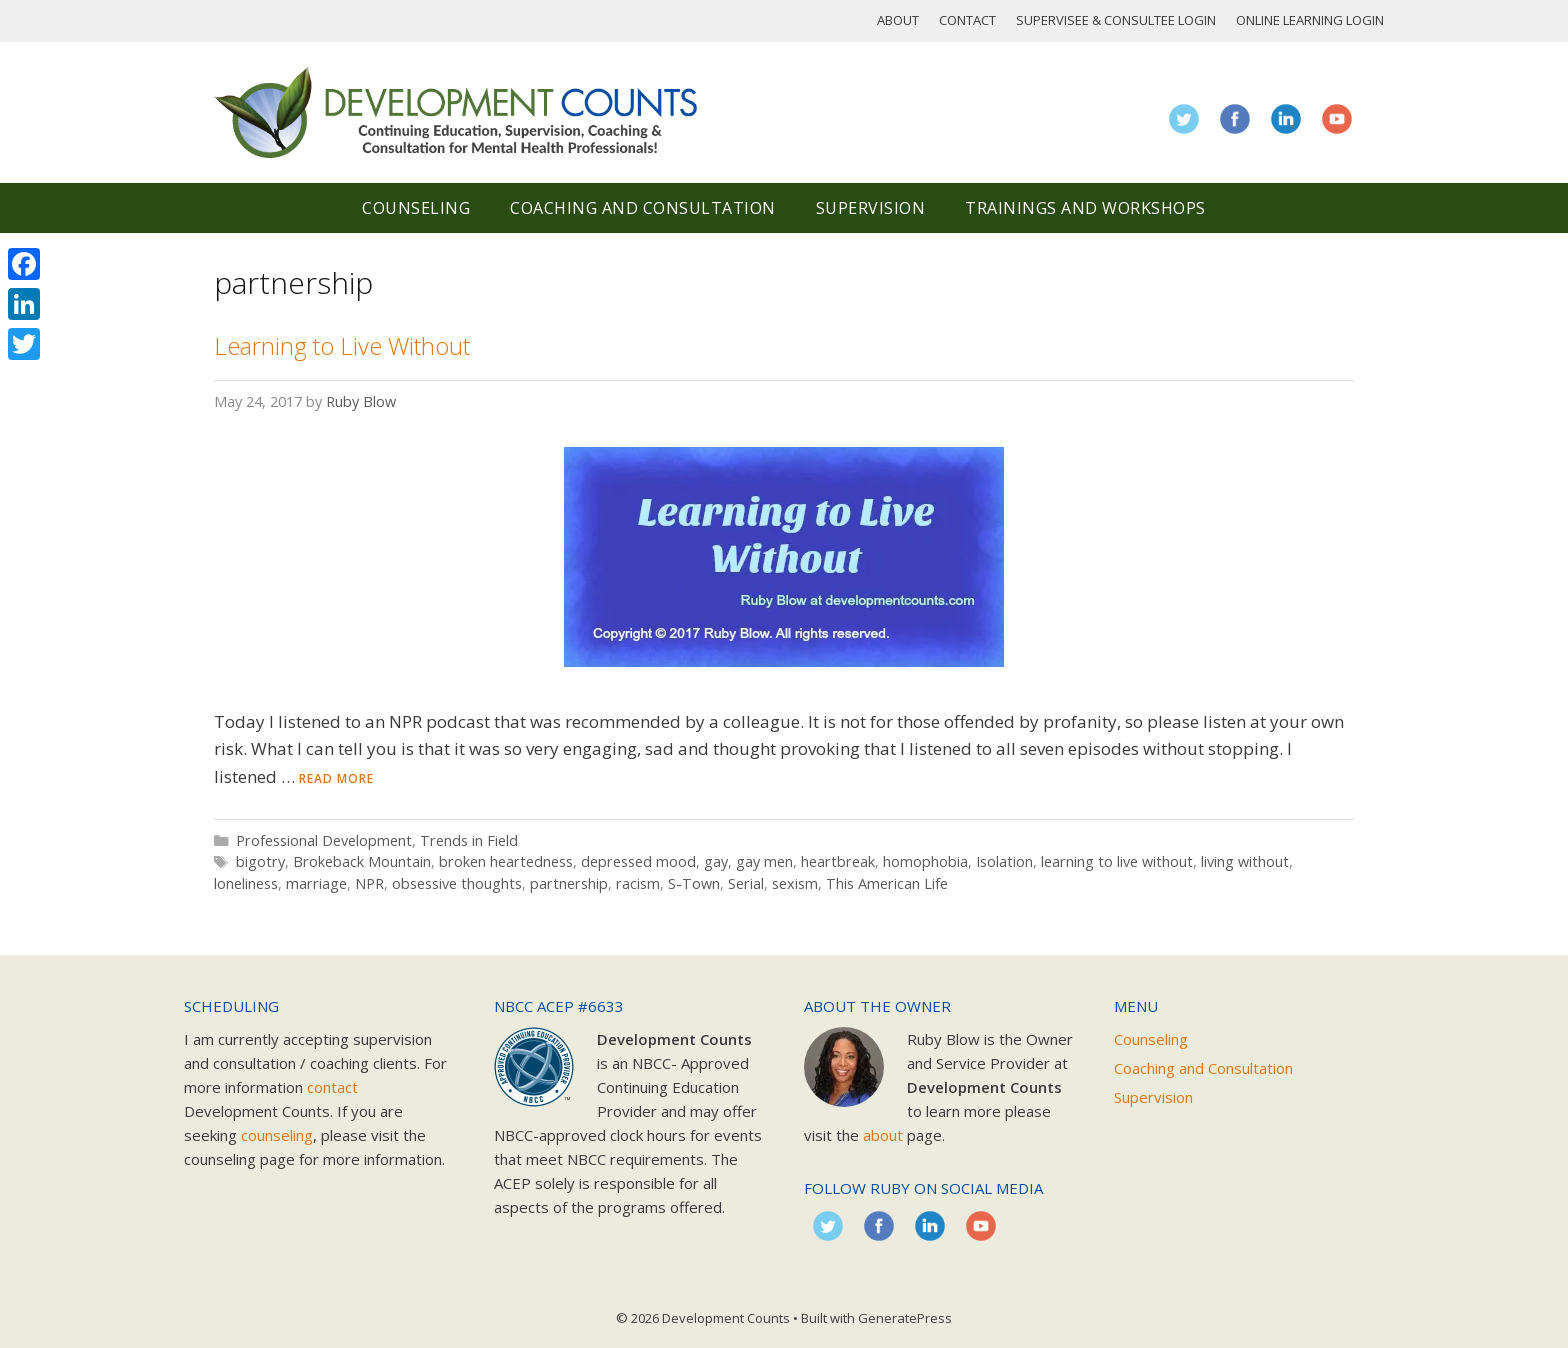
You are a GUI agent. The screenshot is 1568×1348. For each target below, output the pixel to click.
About (898, 20)
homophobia (925, 861)
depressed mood (638, 861)
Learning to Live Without (342, 345)
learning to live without (1117, 861)
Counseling (416, 208)
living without (1245, 861)
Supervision (871, 208)
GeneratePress (905, 1318)
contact (332, 1087)
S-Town (694, 883)
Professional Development (324, 840)
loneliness (246, 883)
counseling (277, 1135)
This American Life (887, 883)
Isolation (1004, 861)
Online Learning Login (1310, 20)
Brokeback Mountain (362, 861)
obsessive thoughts (457, 883)
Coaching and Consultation (643, 208)
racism (638, 883)
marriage (316, 883)
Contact (967, 20)
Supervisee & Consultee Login (1116, 20)
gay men (764, 861)
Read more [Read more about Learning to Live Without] (336, 778)
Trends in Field (469, 840)
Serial (746, 883)
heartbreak (838, 861)
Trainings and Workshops (1085, 208)
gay (716, 861)
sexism (795, 883)
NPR (369, 883)
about (883, 1135)
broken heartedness (506, 861)
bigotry (260, 861)
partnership (569, 883)
